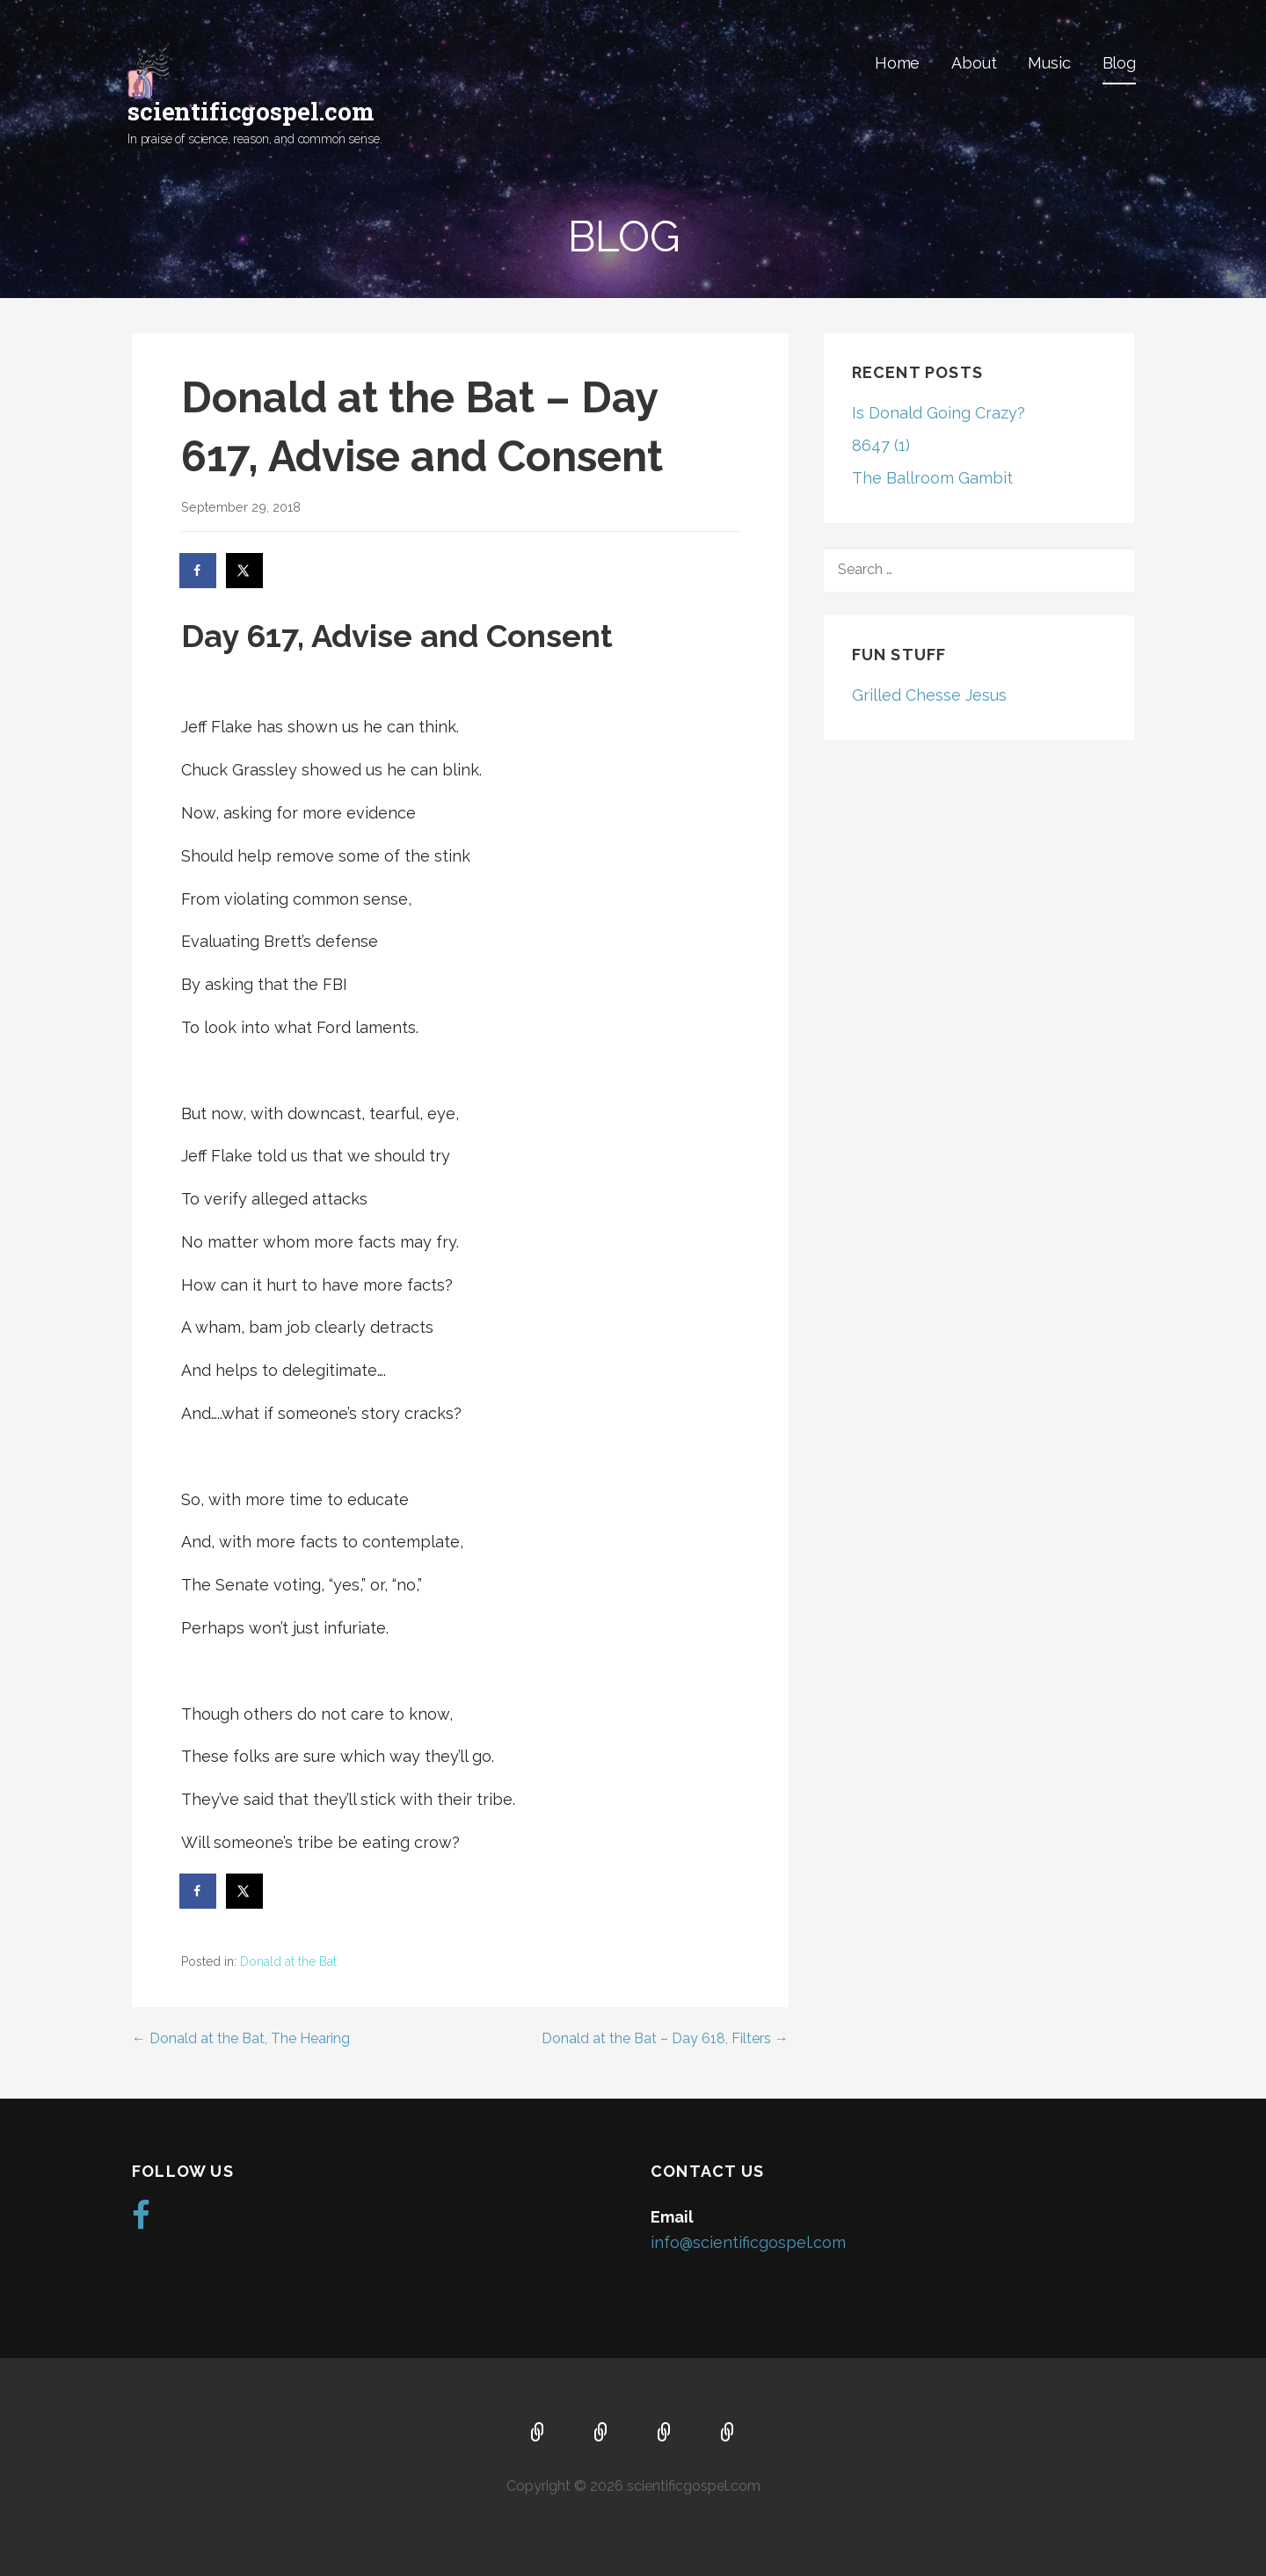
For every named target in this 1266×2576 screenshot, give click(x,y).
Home (897, 63)
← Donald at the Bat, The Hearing (241, 2038)
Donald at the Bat (288, 1961)
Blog (1119, 63)
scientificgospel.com (251, 111)
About (973, 63)
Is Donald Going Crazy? (938, 413)
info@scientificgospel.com (748, 2242)
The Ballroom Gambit (932, 478)
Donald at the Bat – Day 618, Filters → (665, 2038)
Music (1049, 63)
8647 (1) (881, 445)
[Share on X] (245, 570)
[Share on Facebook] (198, 570)
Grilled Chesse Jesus (929, 695)
